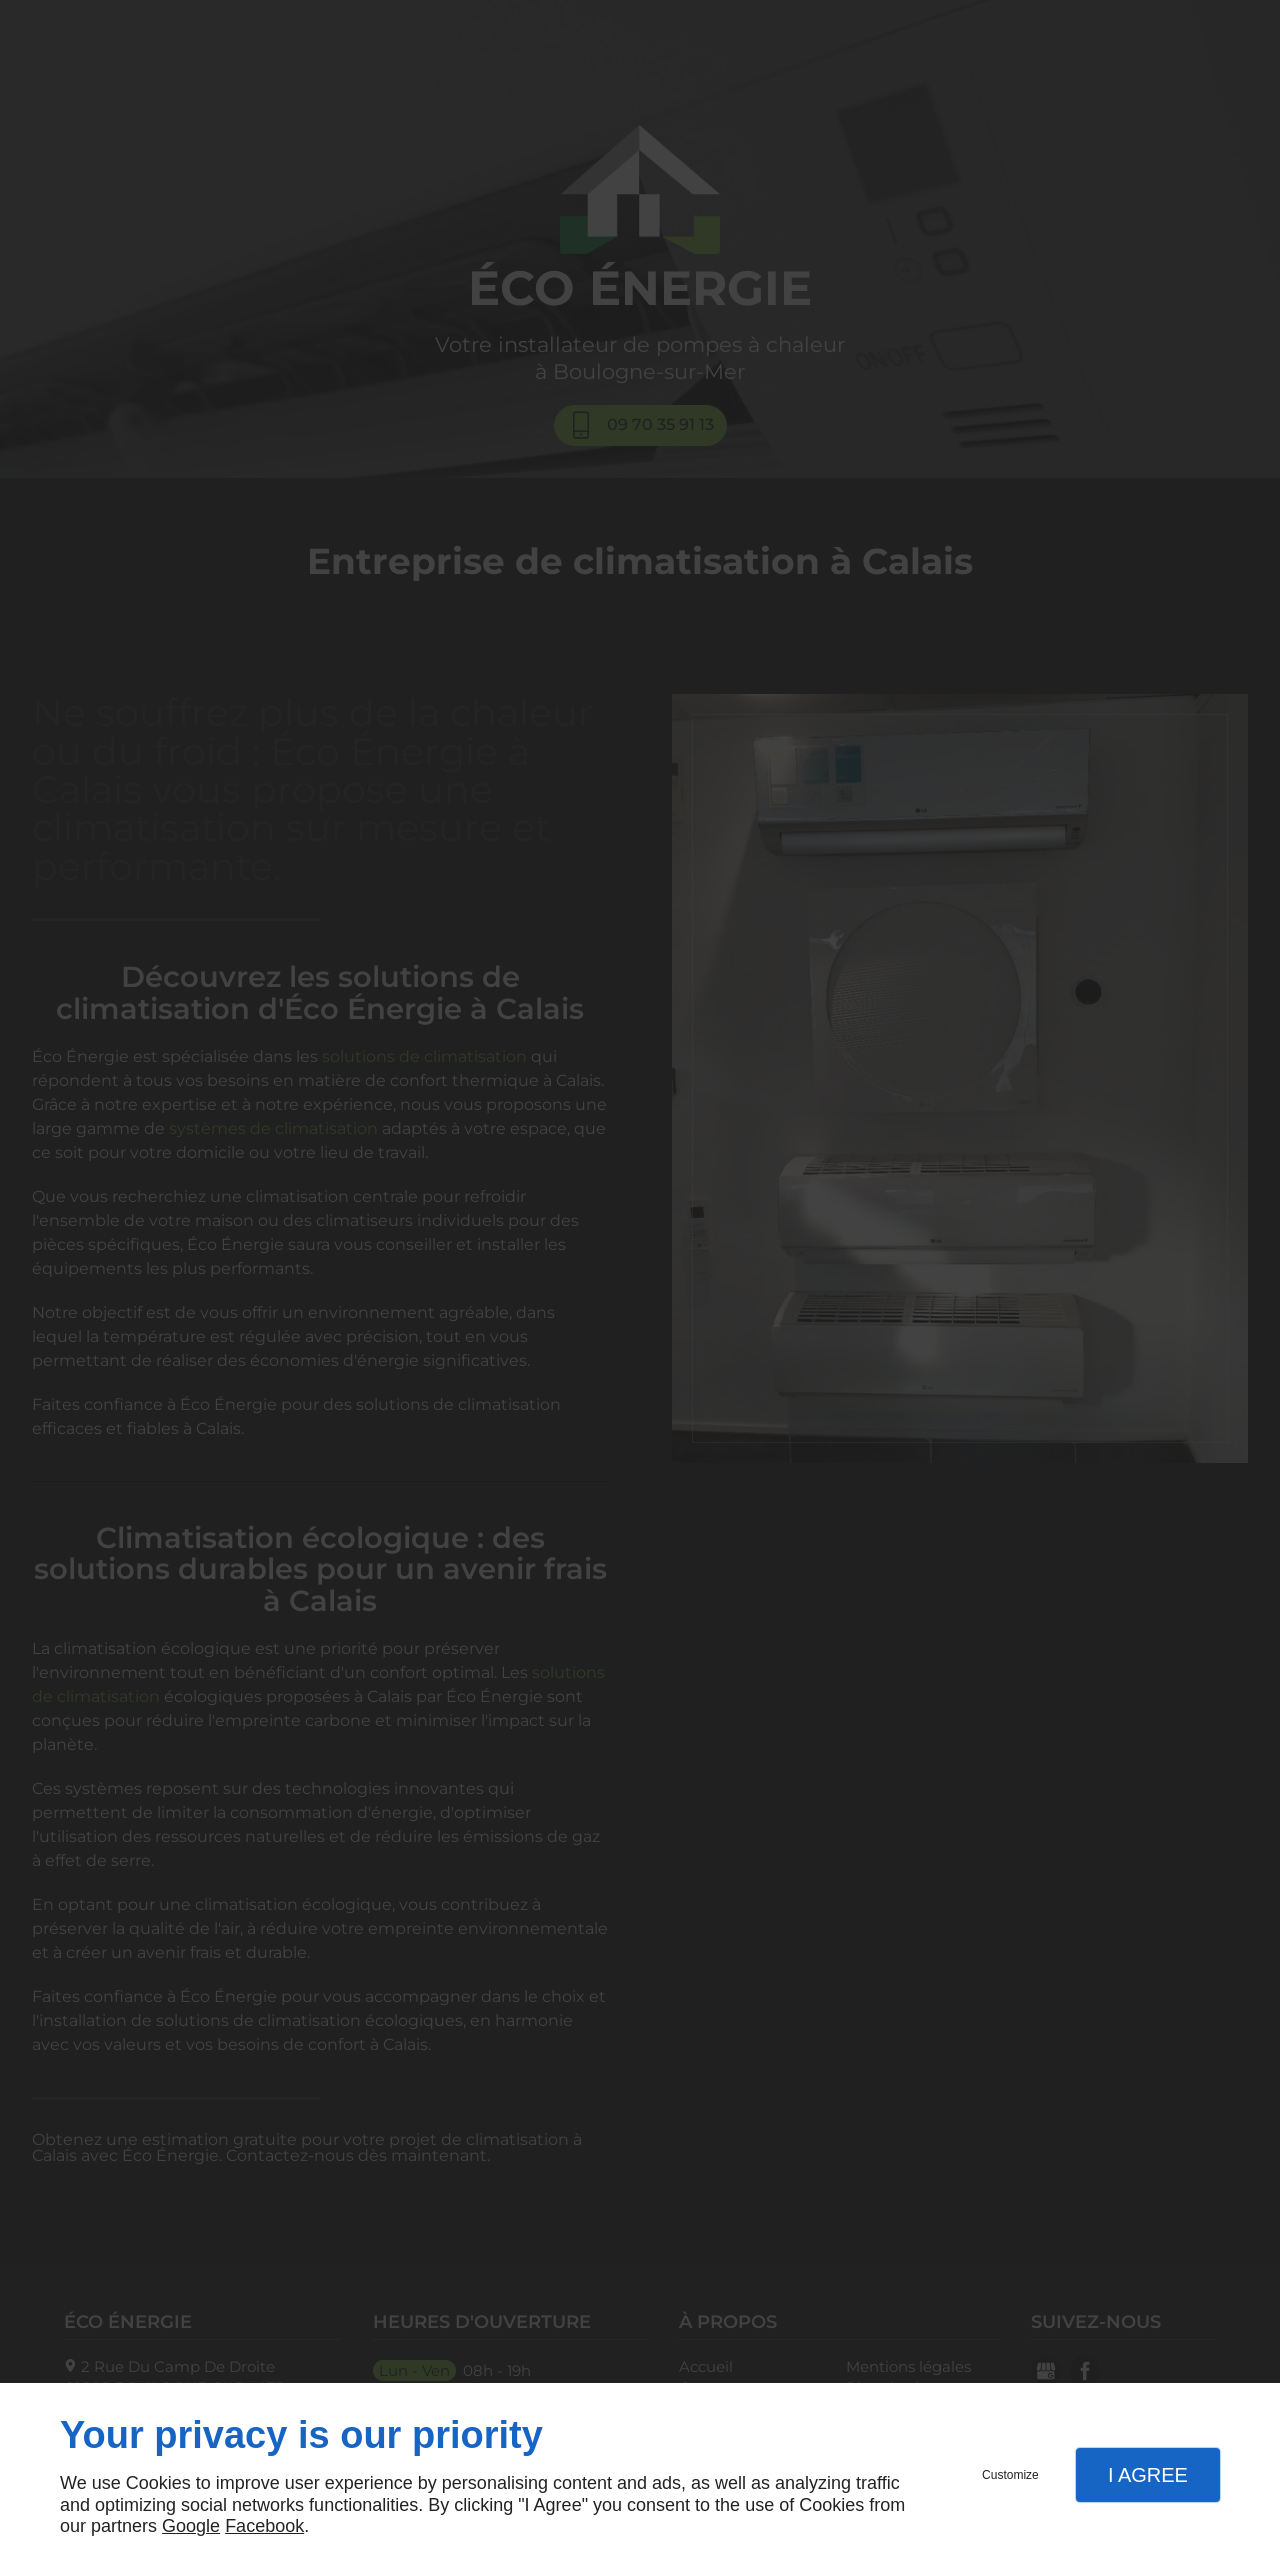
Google (191, 2526)
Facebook (264, 2526)
